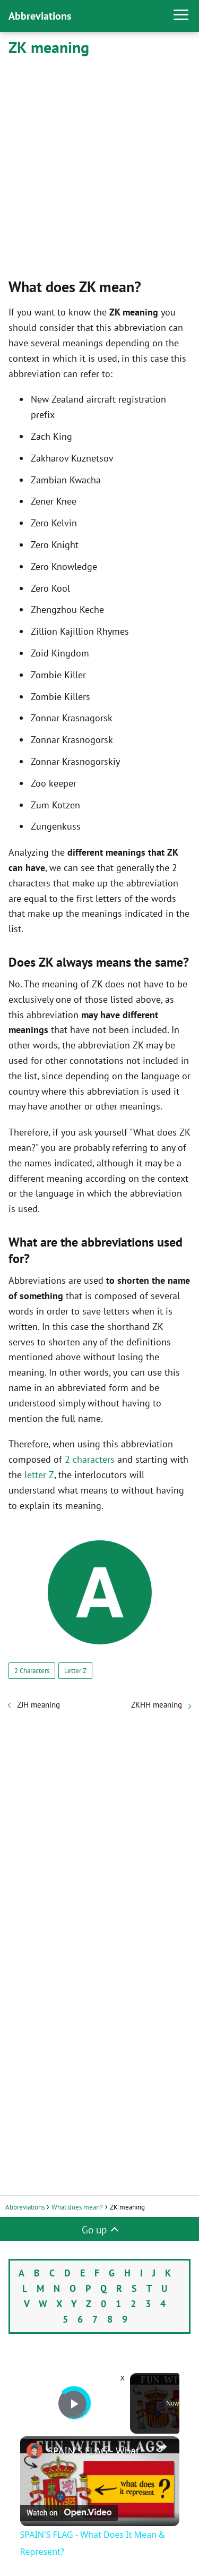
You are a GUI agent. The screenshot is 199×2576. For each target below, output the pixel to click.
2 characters (90, 1459)
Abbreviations (39, 16)
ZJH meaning (38, 1705)
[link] (34, 2451)
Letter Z (75, 1670)
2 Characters (31, 1670)
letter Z (39, 1475)
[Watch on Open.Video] (69, 2513)
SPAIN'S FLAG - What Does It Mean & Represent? (100, 2450)
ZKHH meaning (156, 1705)
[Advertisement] (99, 165)
